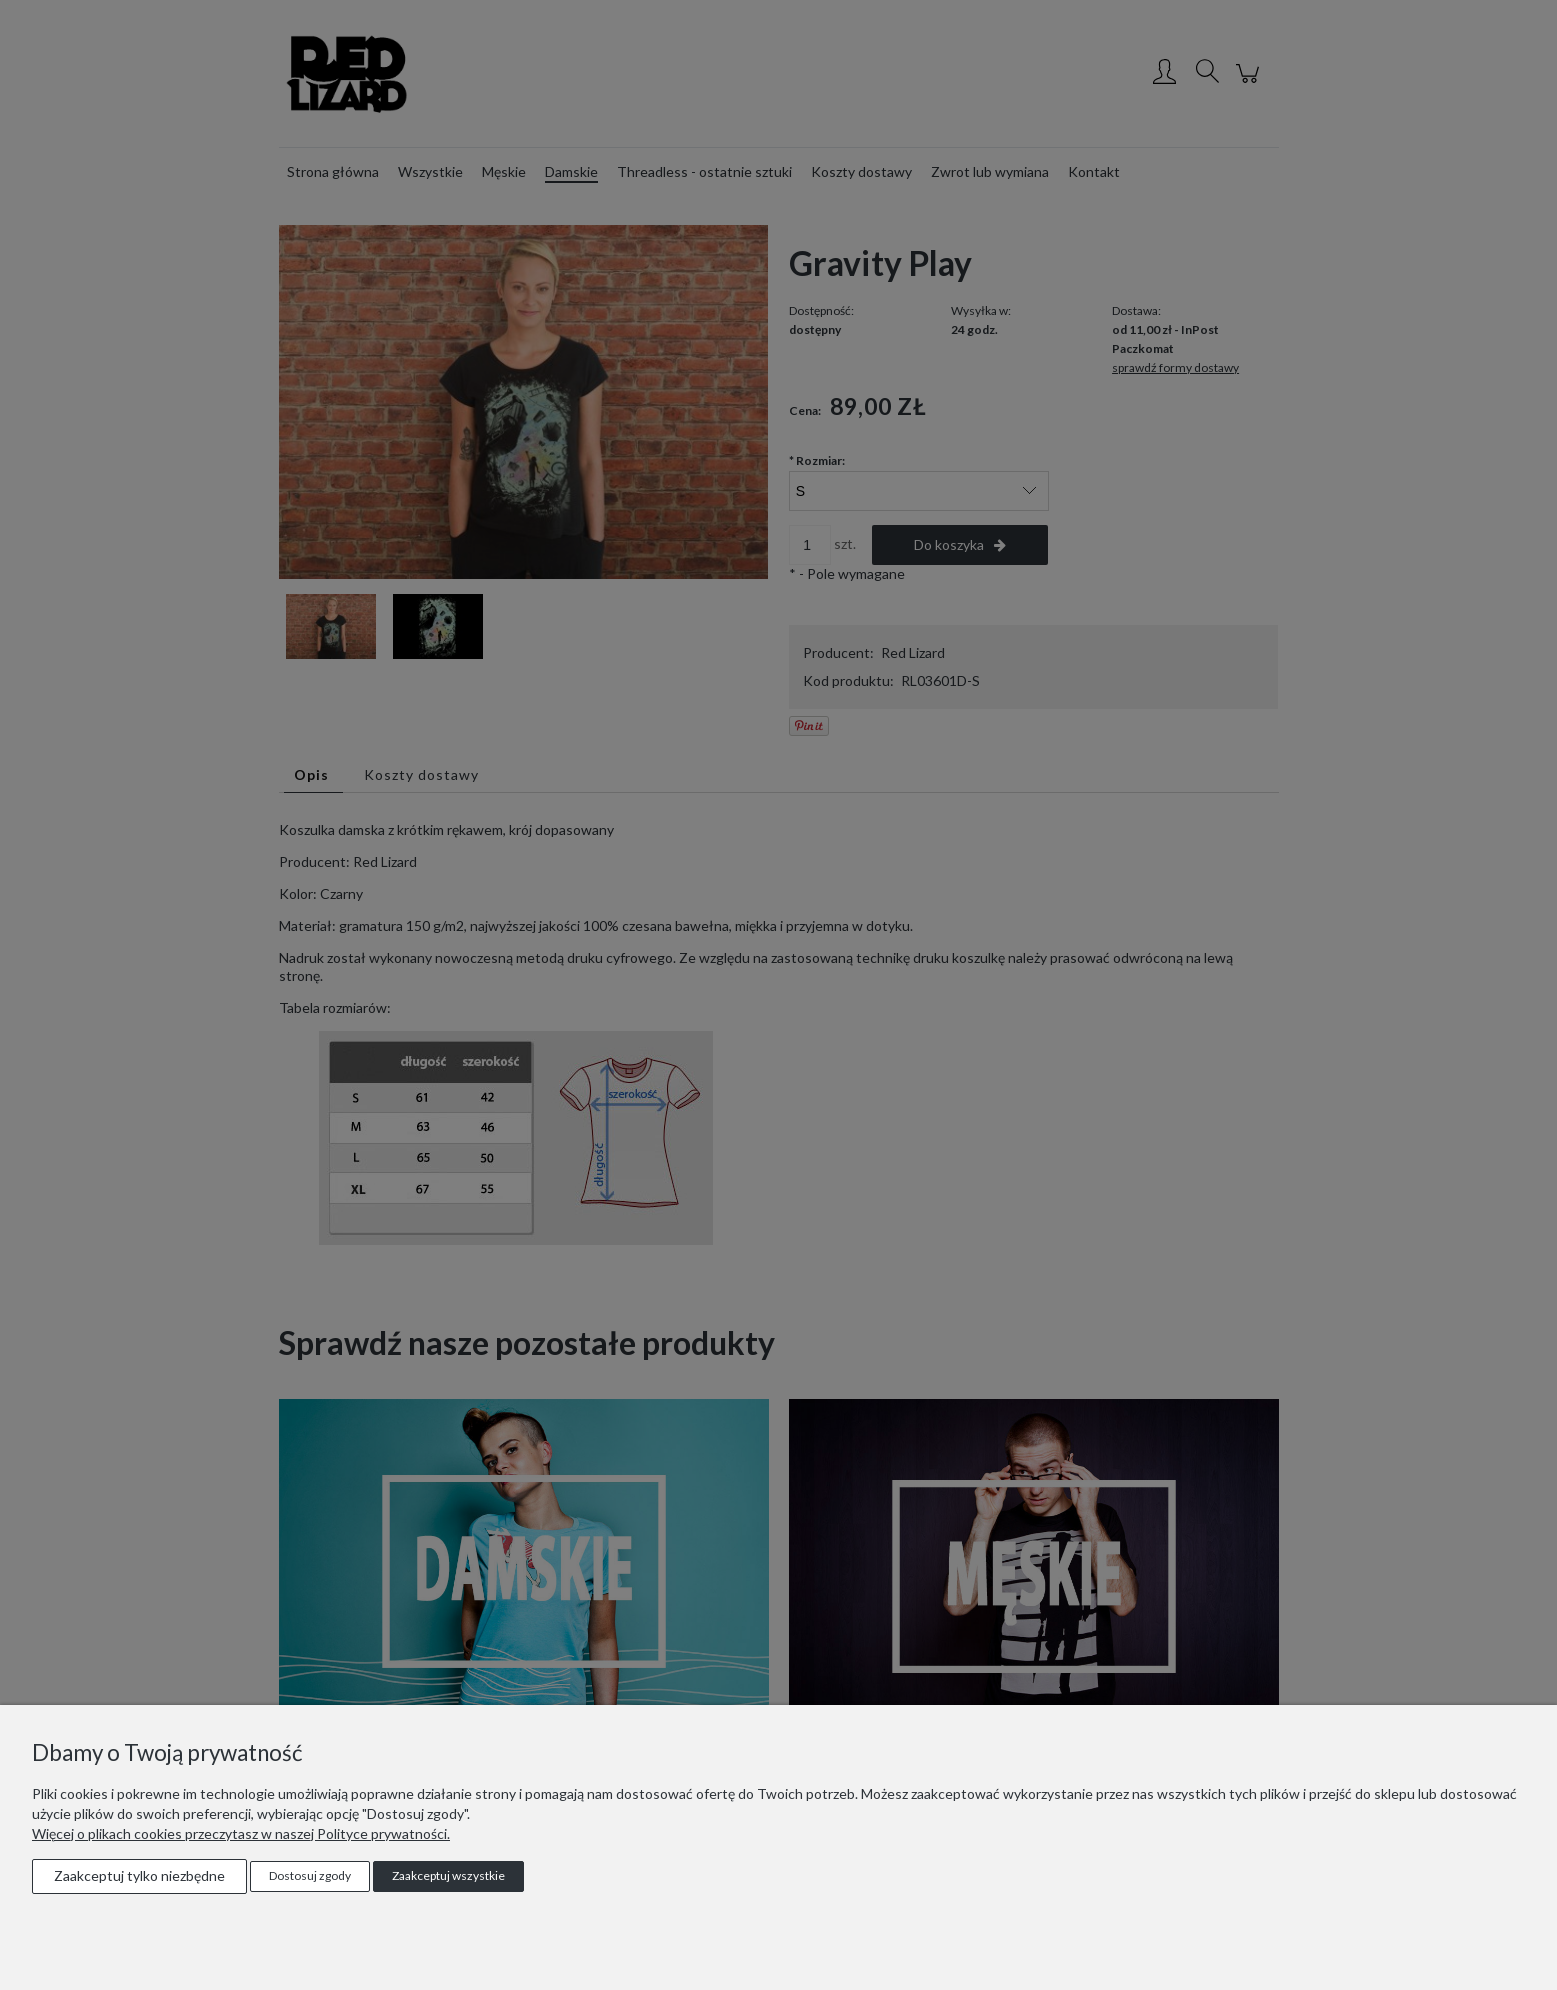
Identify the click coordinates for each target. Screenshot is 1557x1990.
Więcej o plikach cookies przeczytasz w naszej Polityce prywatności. (241, 1833)
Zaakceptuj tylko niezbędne (139, 1875)
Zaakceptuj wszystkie (448, 1875)
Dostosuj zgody (310, 1875)
